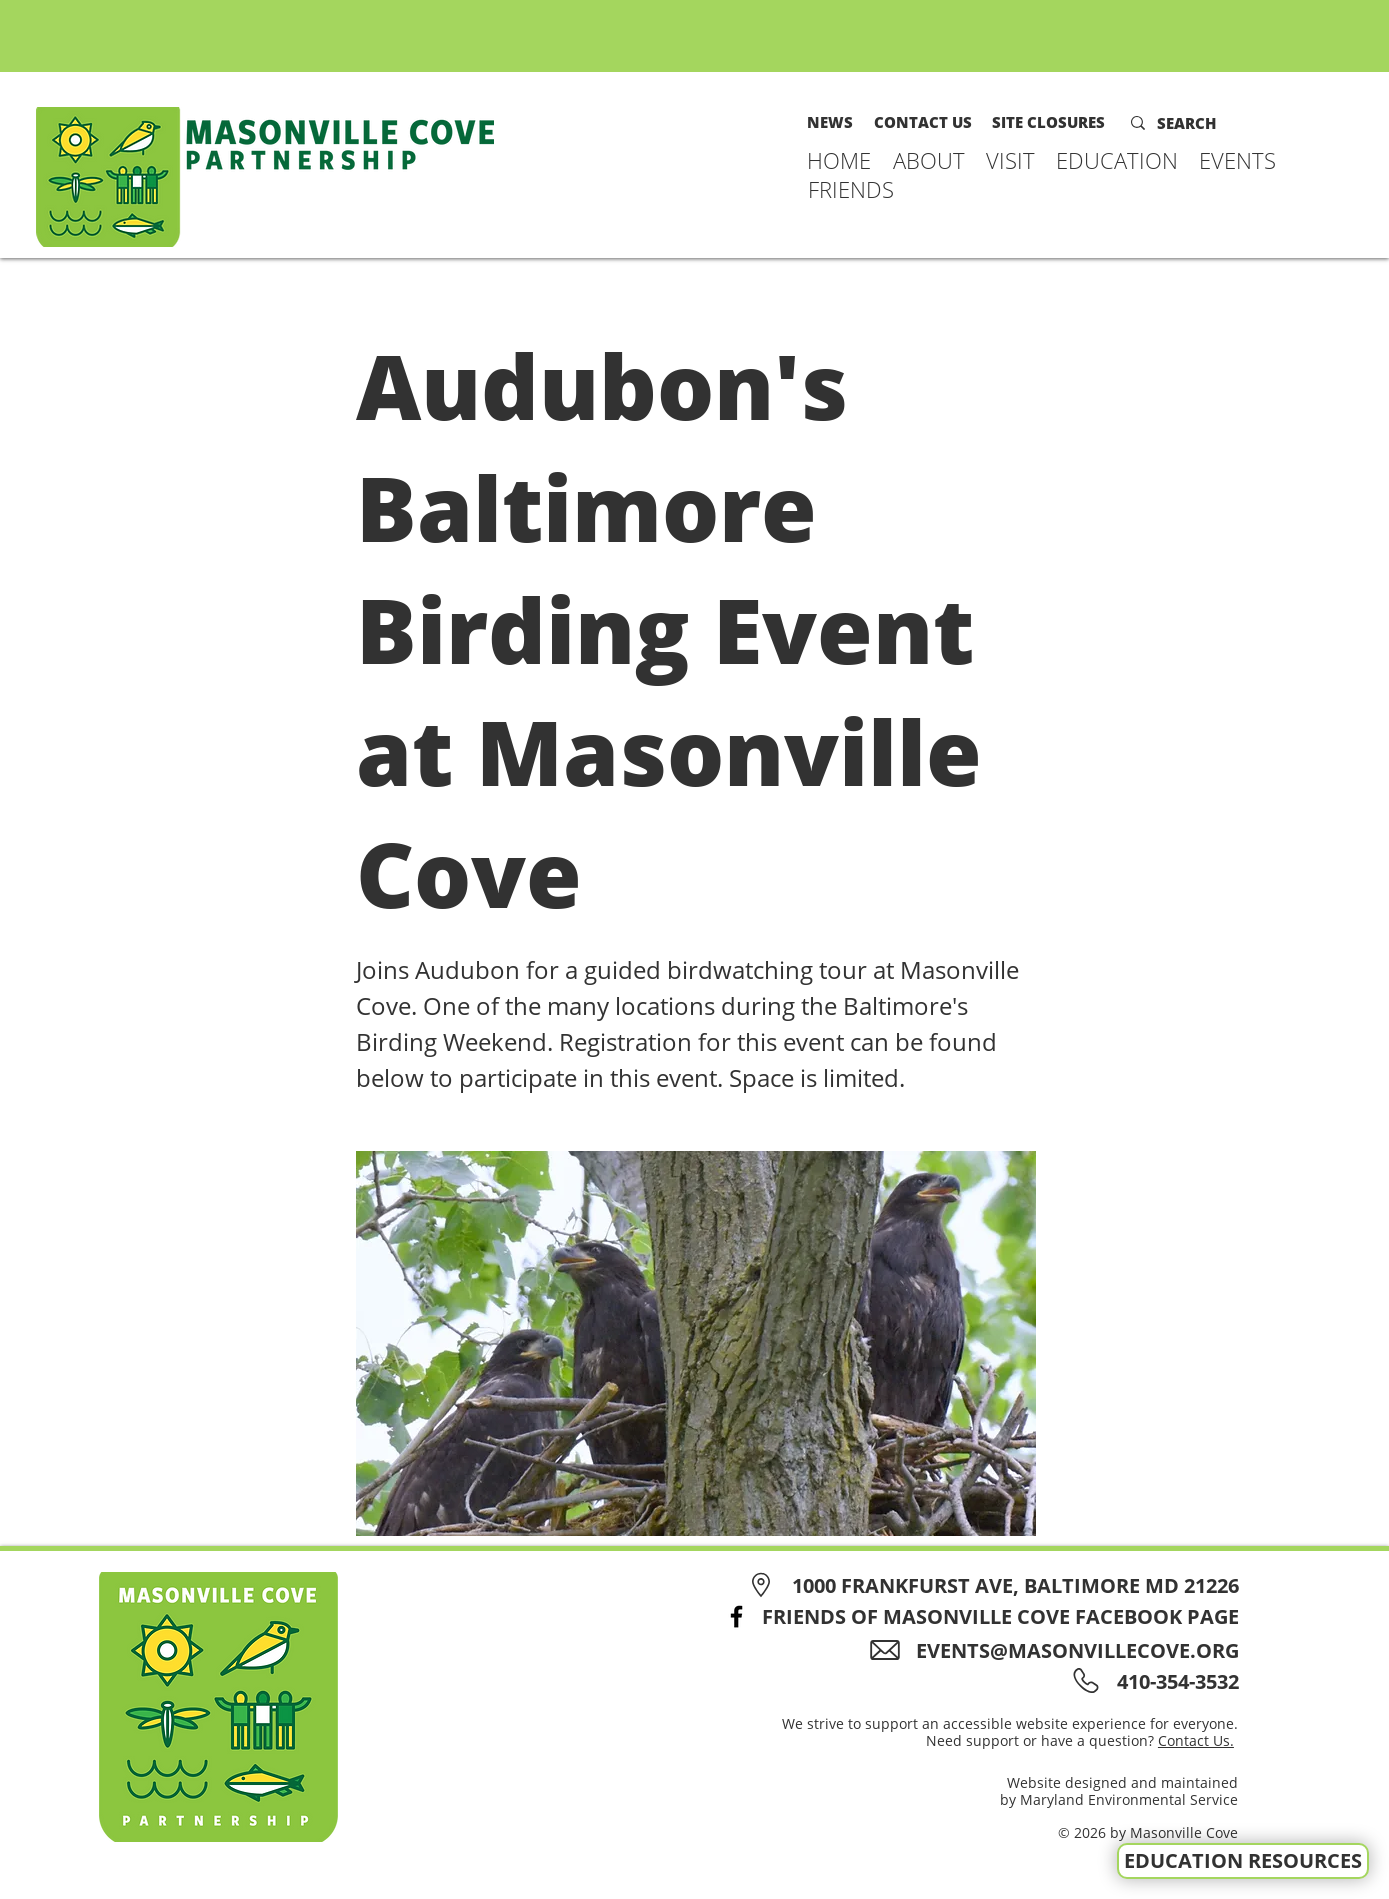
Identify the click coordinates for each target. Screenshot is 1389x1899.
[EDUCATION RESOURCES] (1243, 1861)
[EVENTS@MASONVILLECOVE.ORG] (1061, 1650)
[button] (929, 160)
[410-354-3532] (1174, 1681)
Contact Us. (1196, 1740)
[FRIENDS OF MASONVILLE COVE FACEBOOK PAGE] (976, 1616)
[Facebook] (736, 1616)
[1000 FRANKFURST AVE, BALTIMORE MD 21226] (990, 1585)
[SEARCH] (1200, 123)
